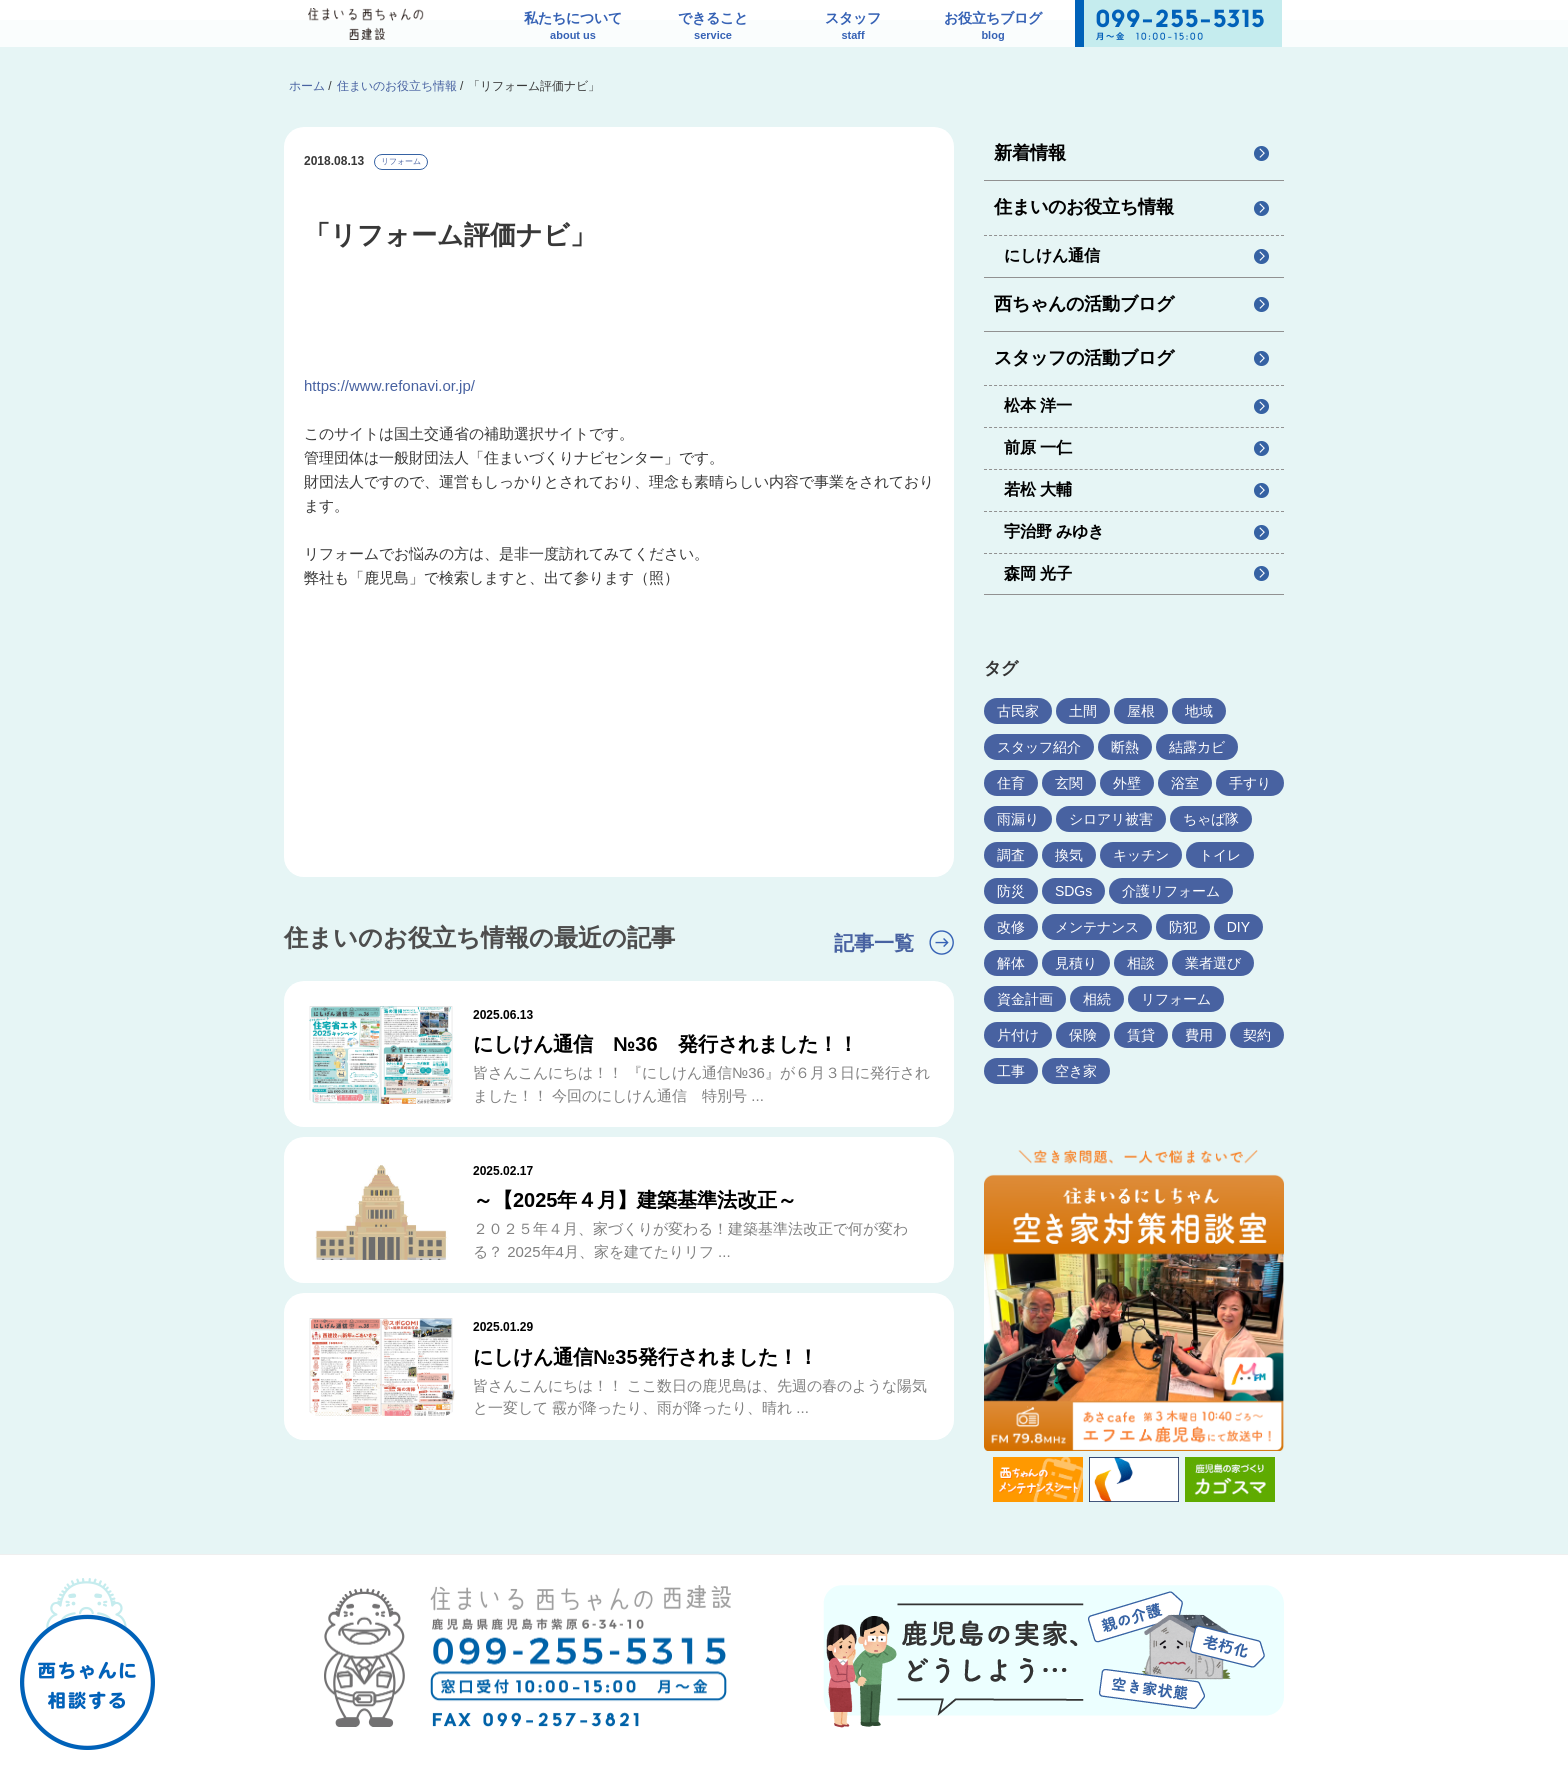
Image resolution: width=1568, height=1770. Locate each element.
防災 (1011, 891)
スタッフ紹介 (1039, 747)
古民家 (1018, 711)
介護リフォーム (1171, 891)
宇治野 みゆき (1054, 531)
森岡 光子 (1038, 573)
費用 (1199, 1035)
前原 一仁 (1038, 447)
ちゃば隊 (1211, 819)
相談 (1141, 963)
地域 (1199, 711)
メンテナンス (1097, 927)
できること (713, 27)
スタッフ (853, 27)
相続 (1097, 999)
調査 (1011, 855)
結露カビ (1197, 747)
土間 (1083, 711)
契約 (1257, 1035)
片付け (1018, 1035)
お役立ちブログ (993, 27)
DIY (1238, 927)
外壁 (1127, 783)
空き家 (1076, 1071)
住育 (1011, 783)
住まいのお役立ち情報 (1084, 207)
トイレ (1220, 855)
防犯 (1183, 927)
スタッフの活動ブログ (1084, 358)
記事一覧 (874, 943)
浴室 (1185, 783)
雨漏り (1018, 819)
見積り (1076, 963)
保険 (1083, 1035)
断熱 (1125, 747)
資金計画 (1025, 999)
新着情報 (1030, 153)
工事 (1011, 1071)
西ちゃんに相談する (87, 1649)
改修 (1011, 927)
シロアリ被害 (1111, 819)
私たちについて (573, 27)
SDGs (1073, 891)
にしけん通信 (1052, 255)
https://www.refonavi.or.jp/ (389, 385)
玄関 (1069, 783)
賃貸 (1141, 1035)
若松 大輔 (1038, 489)
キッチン (1141, 855)
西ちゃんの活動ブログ (1084, 304)
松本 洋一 (1038, 405)
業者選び (1213, 963)
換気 (1069, 855)
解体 (1011, 963)
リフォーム (401, 161)
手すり (1250, 783)
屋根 (1141, 711)
